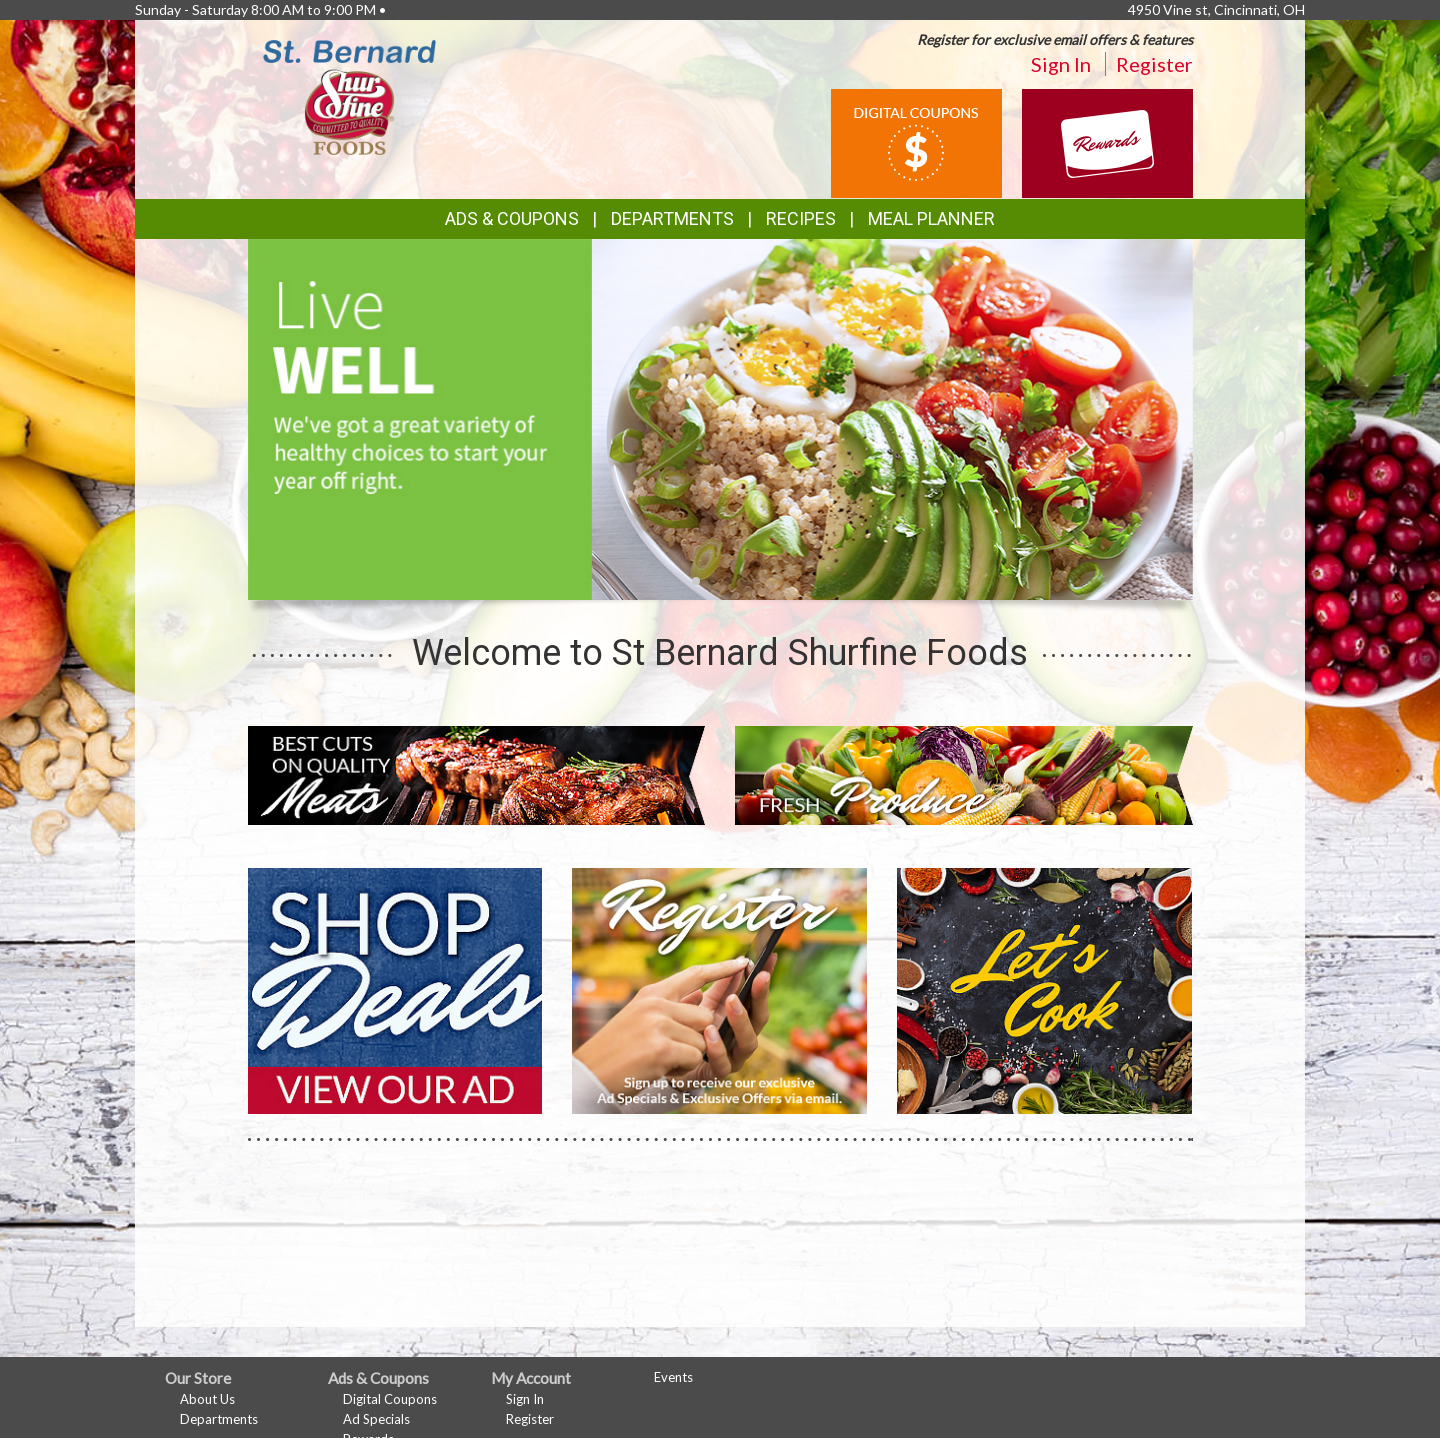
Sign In (1061, 64)
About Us (207, 1399)
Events (673, 1377)
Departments (219, 1419)
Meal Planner (931, 218)
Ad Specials (376, 1419)
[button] (696, 581)
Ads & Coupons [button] (512, 218)
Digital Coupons (390, 1399)
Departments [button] (672, 218)
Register (1154, 64)
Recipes (801, 218)
